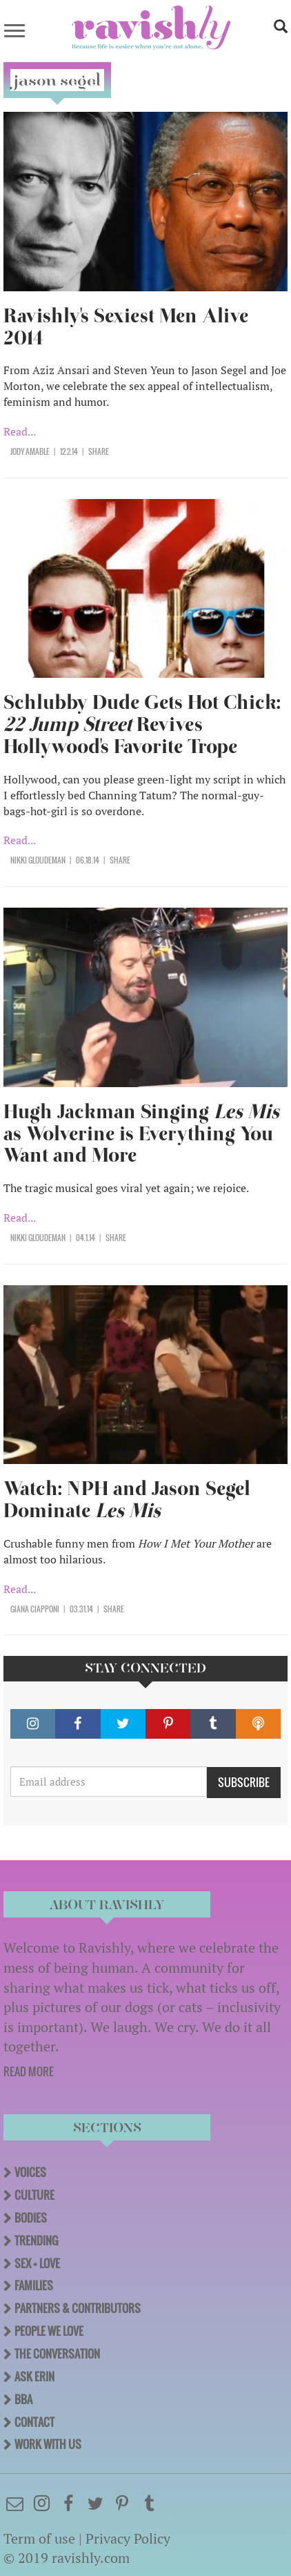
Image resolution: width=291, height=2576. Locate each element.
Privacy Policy (128, 2538)
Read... (19, 431)
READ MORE (28, 2071)
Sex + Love (37, 2263)
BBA (23, 2399)
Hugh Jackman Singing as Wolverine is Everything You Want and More (141, 1134)
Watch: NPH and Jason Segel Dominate (126, 1499)
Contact (34, 2422)
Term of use (39, 2538)
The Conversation (57, 2353)
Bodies (30, 2217)
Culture (34, 2195)
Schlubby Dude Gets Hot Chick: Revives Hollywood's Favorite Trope (142, 724)
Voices (30, 2172)
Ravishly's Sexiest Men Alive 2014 (125, 327)
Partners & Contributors (77, 2308)
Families (33, 2285)
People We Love (48, 2331)
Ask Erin (34, 2376)
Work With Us (47, 2444)
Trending (36, 2240)
